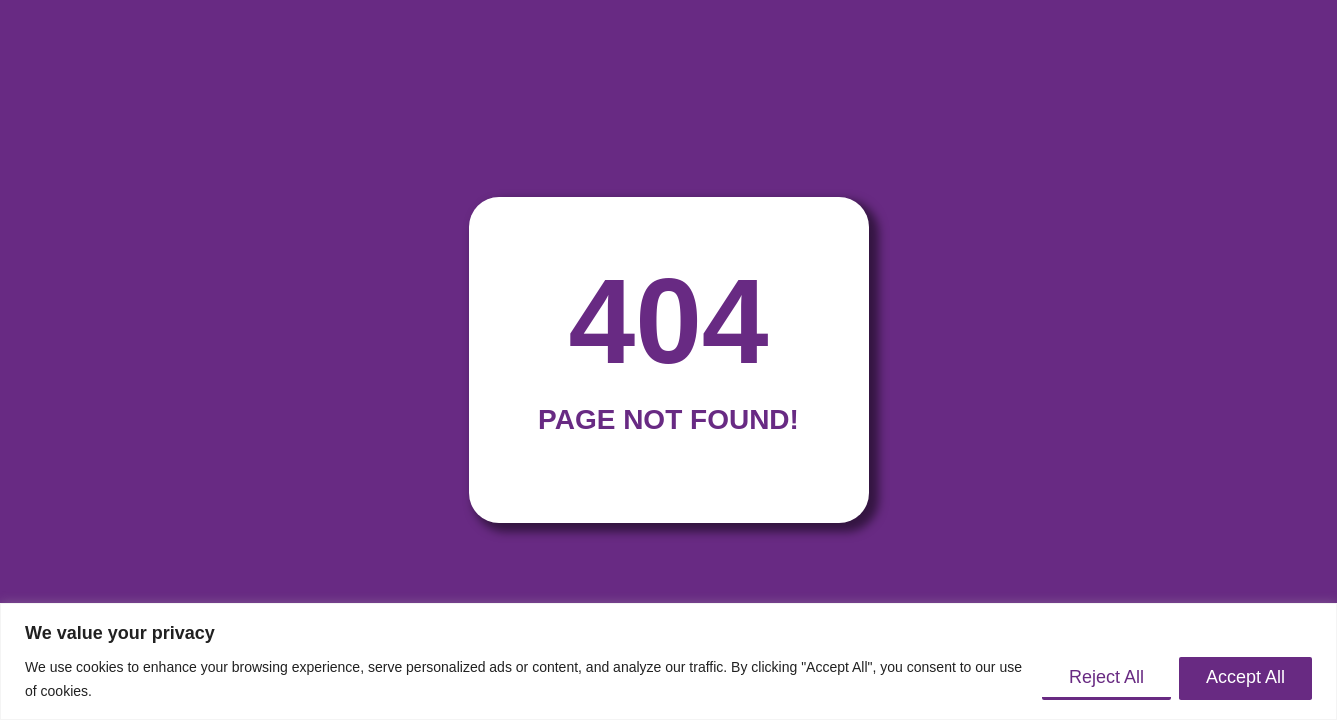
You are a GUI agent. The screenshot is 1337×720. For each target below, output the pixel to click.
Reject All (1106, 677)
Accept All (1245, 677)
